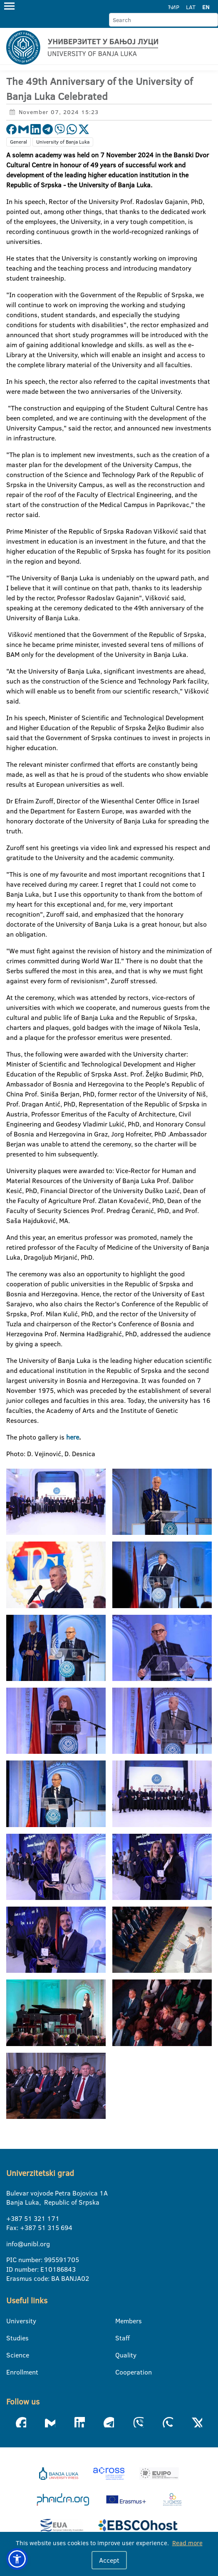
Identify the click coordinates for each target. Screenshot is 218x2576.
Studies (11, 2337)
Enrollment (11, 2372)
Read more (187, 2543)
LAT (191, 7)
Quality (120, 2355)
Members (120, 2320)
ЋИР (173, 7)
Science (11, 2355)
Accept (109, 2560)
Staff (120, 2337)
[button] (17, 2559)
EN (205, 7)
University (11, 2320)
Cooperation (120, 2372)
